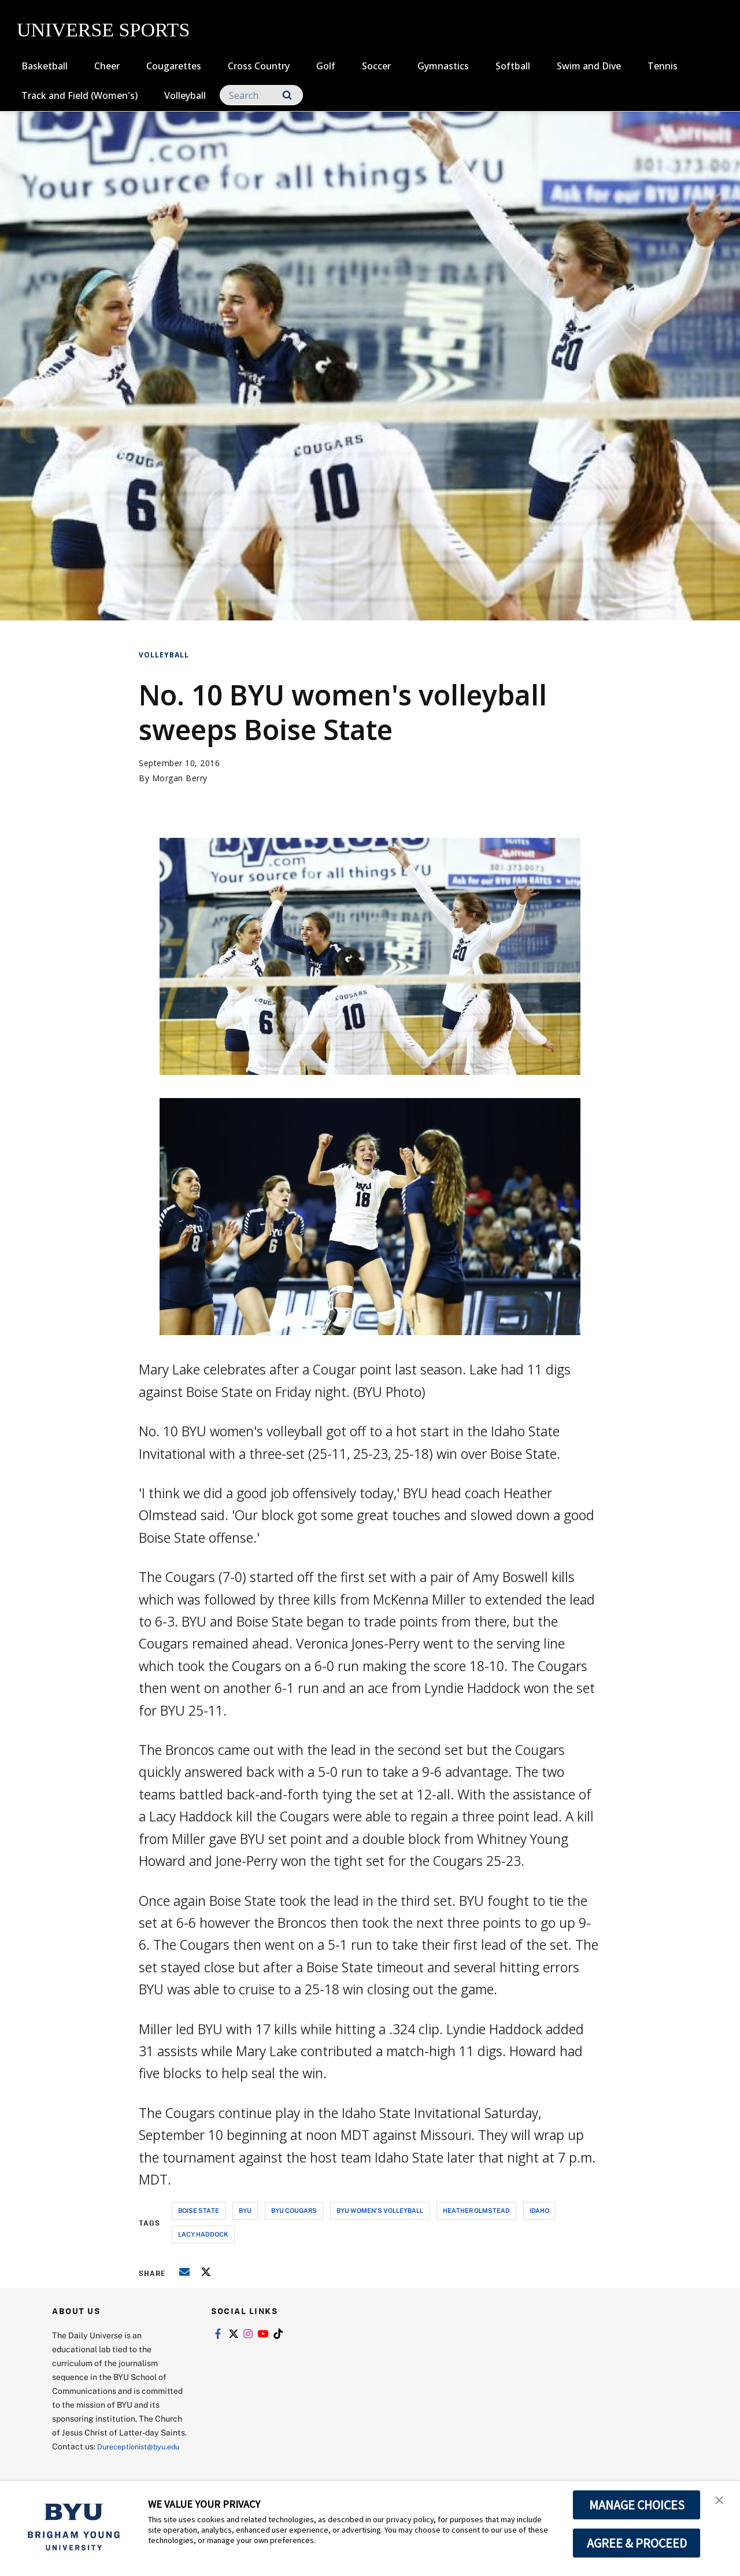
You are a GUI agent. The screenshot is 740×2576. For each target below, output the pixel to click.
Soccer (376, 66)
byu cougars (294, 2210)
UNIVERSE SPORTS (103, 29)
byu (245, 2210)
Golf (325, 66)
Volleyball (185, 95)
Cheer (107, 66)
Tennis (663, 66)
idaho (539, 2210)
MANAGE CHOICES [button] (636, 2505)
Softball (512, 66)
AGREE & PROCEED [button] (637, 2543)
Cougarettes (173, 66)
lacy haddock (203, 2234)
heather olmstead (476, 2210)
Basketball (44, 66)
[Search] (261, 95)
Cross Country (259, 66)
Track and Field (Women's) (79, 95)
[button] (720, 2502)
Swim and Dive (589, 66)
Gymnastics (443, 66)
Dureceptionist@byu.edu (98, 2460)
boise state (198, 2210)
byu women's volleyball (379, 2210)
